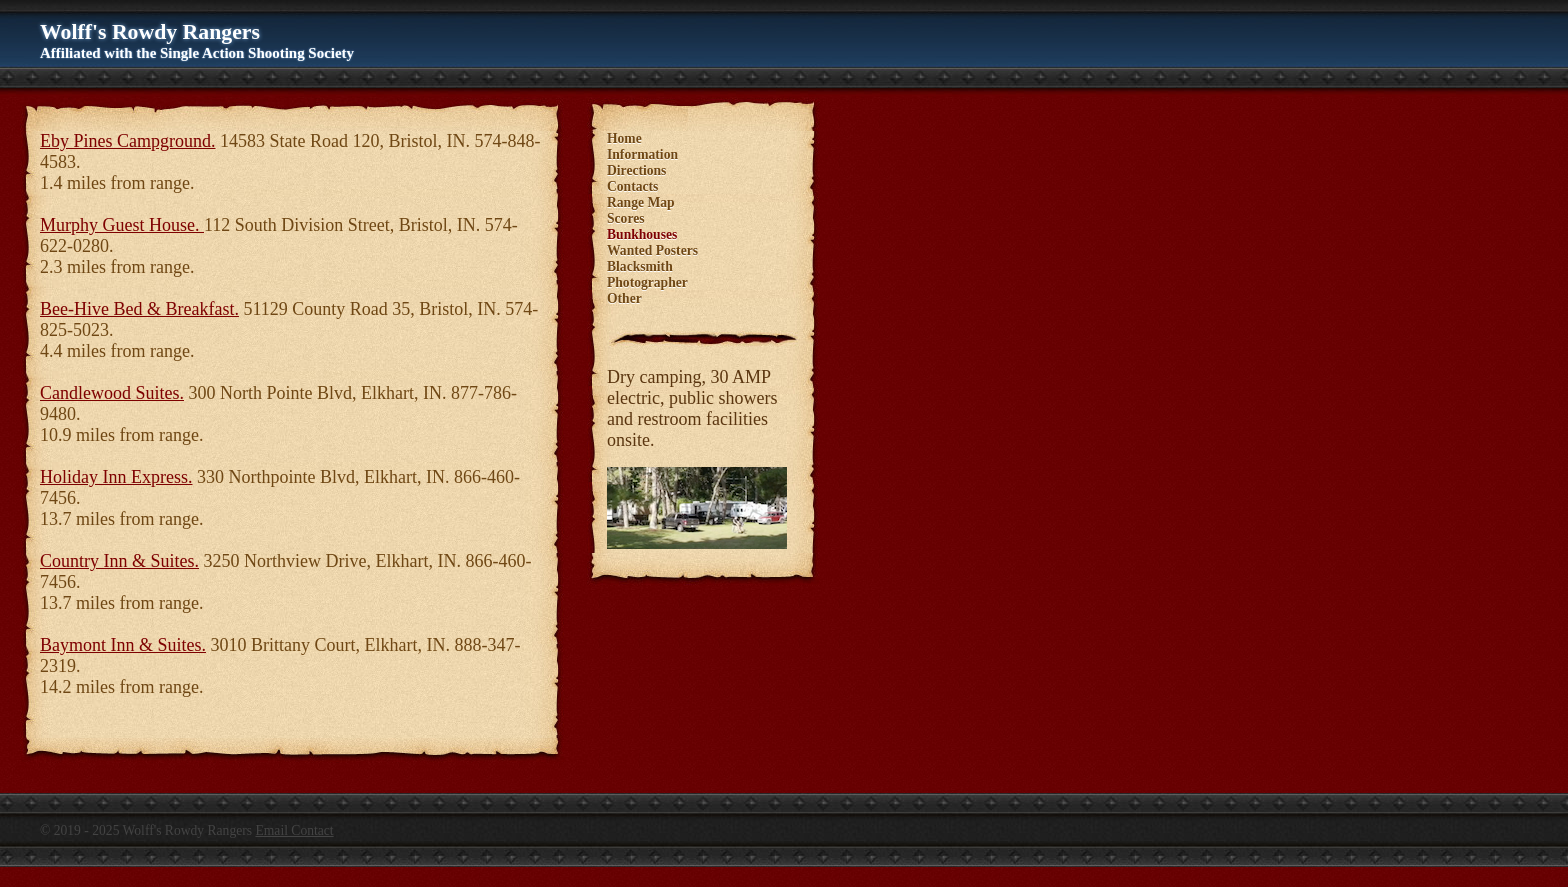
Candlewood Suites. (112, 393)
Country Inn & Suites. (119, 561)
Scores (626, 218)
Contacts (632, 186)
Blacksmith (640, 266)
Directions (636, 170)
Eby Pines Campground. (128, 141)
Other (624, 298)
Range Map (641, 202)
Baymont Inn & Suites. (123, 645)
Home (624, 138)
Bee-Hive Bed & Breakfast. (139, 309)
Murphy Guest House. (122, 225)
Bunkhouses (642, 234)
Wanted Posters (652, 250)
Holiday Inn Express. (116, 477)
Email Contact (294, 830)
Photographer (647, 282)
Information (642, 154)
